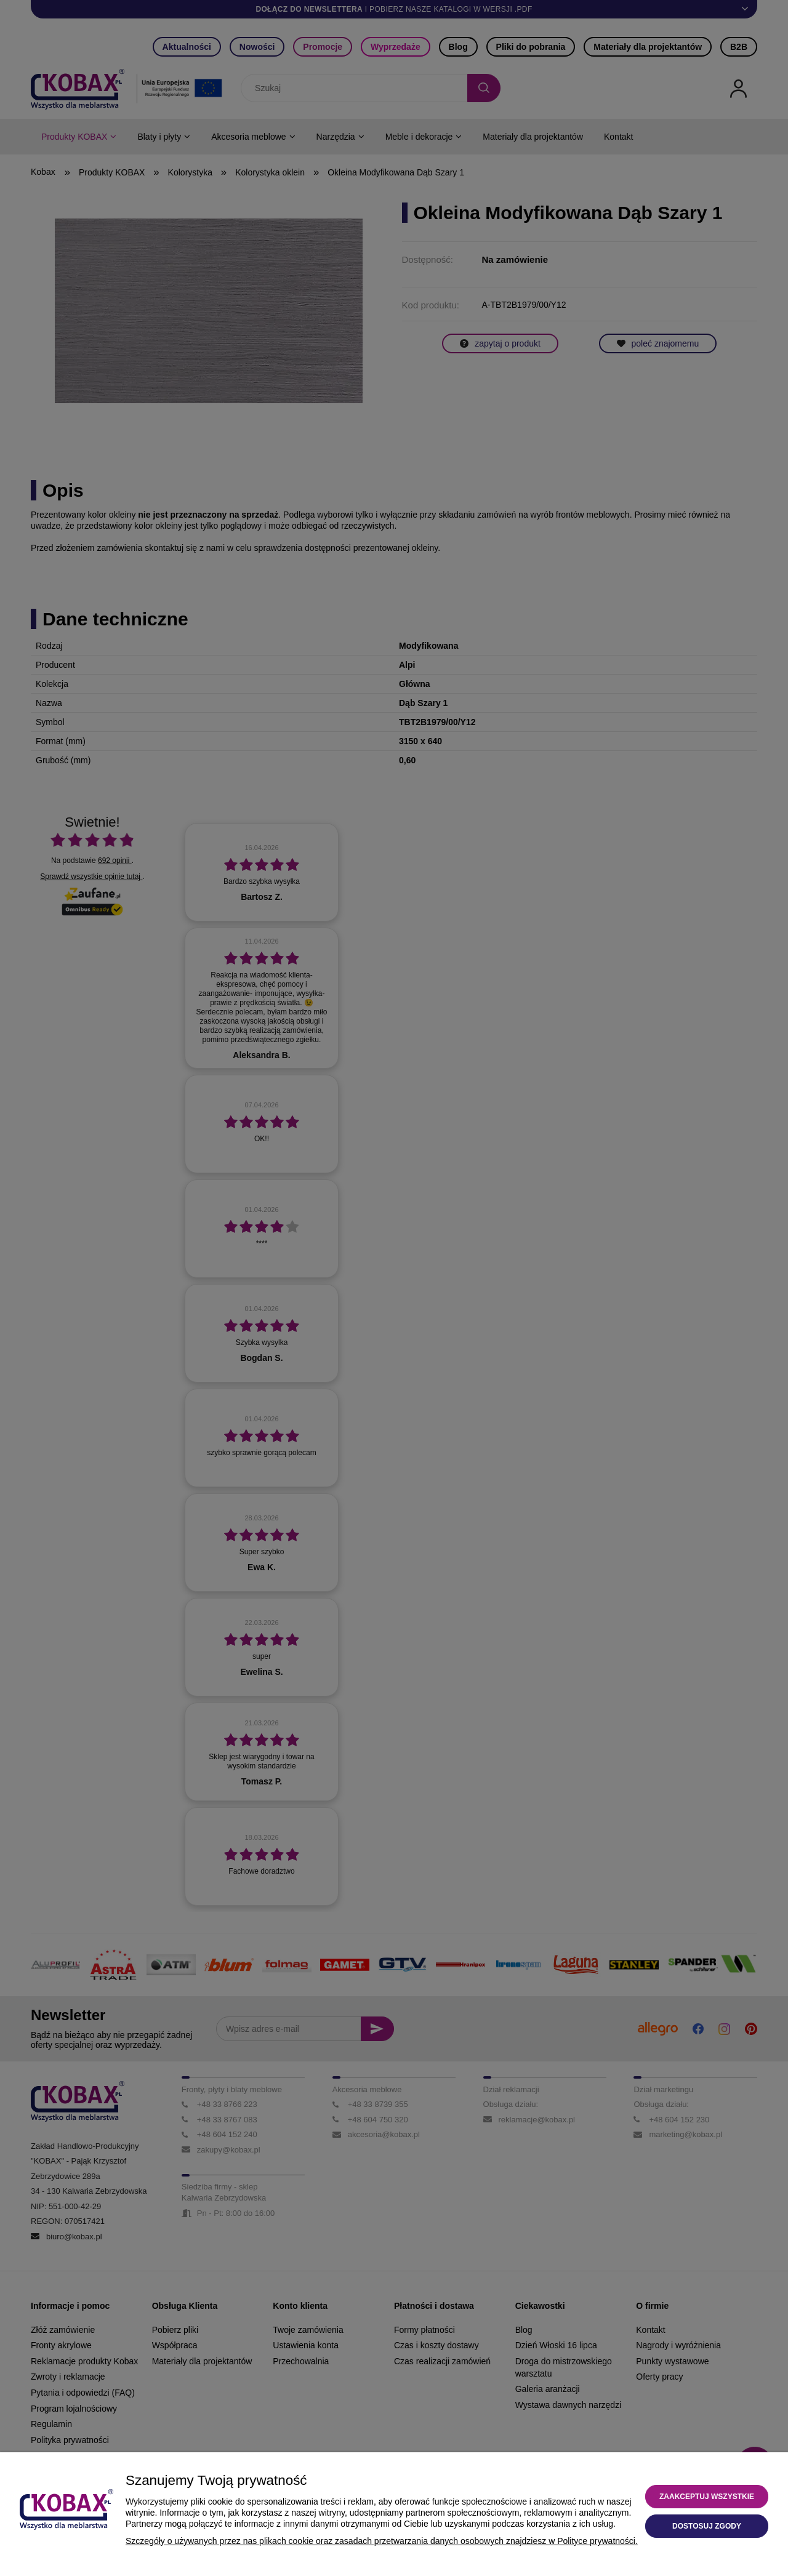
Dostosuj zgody (706, 2526)
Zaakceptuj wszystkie (706, 2496)
